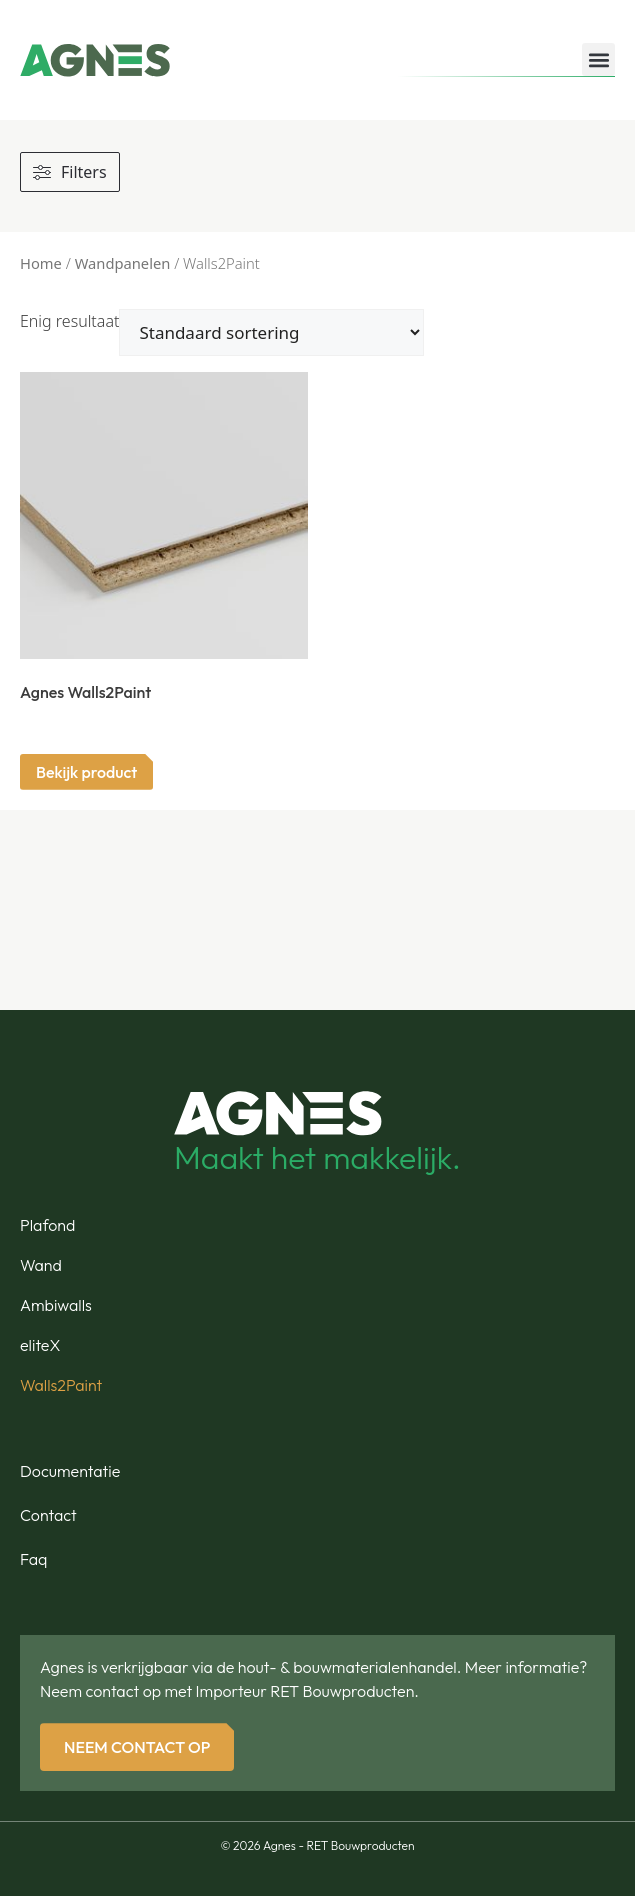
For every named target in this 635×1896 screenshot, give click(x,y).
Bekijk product (86, 772)
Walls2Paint (61, 1385)
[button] (598, 59)
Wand (41, 1265)
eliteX (40, 1345)
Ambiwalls (56, 1305)
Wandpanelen (123, 263)
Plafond (47, 1225)
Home (41, 263)
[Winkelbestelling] (271, 332)
